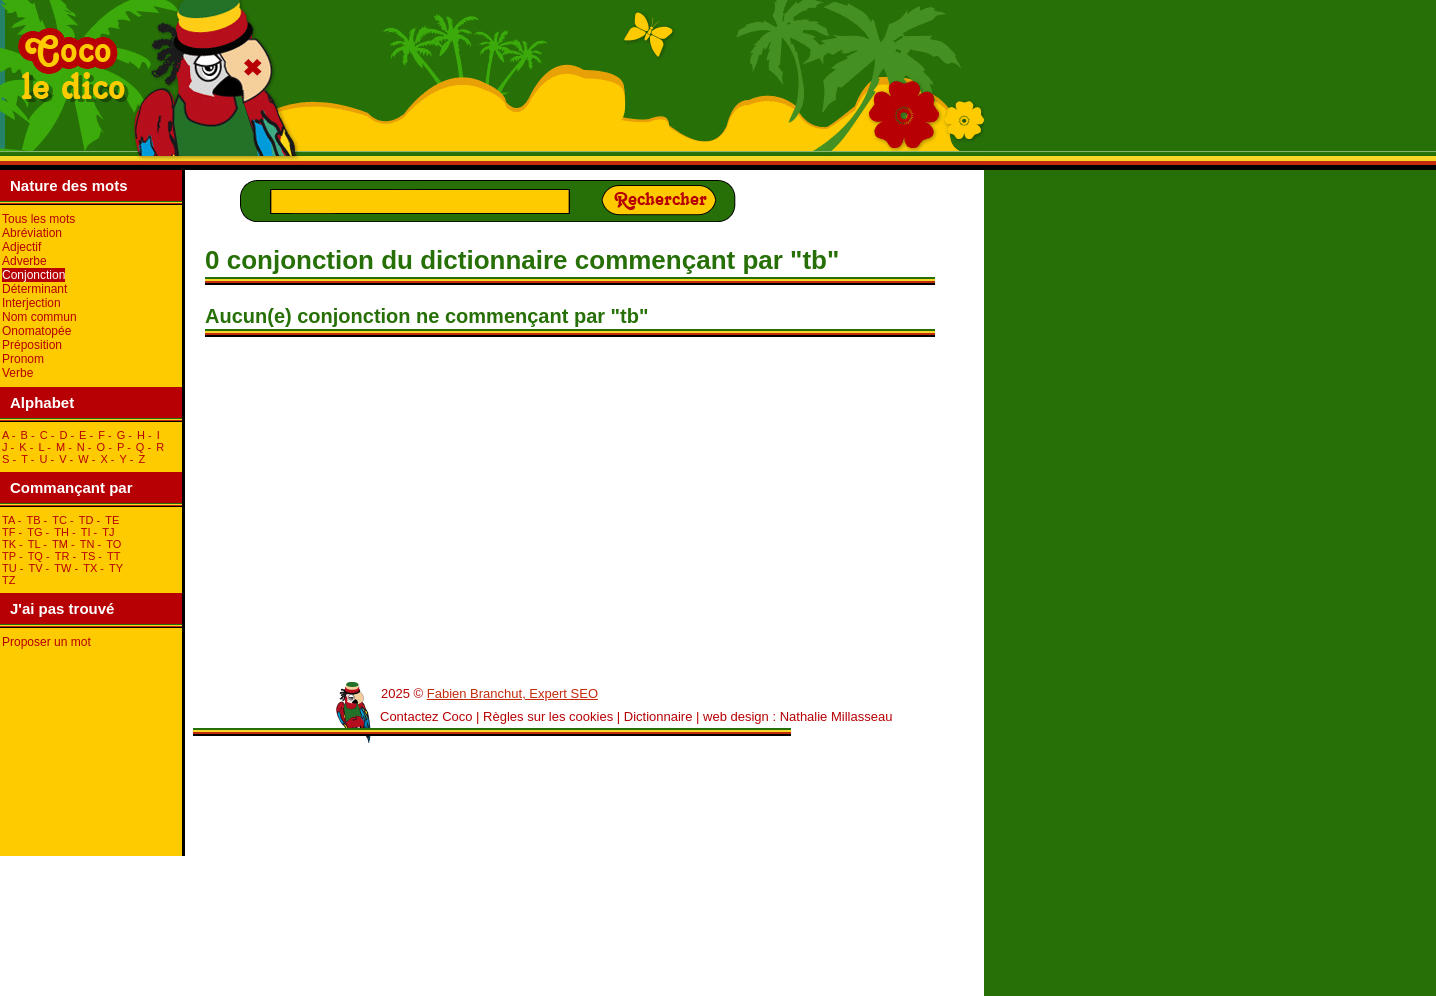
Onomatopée (36, 331)
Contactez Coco (426, 716)
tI (86, 532)
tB (33, 520)
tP (9, 556)
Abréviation (32, 233)
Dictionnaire (658, 716)
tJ (108, 532)
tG (34, 532)
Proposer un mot (46, 642)
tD (86, 520)
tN (87, 544)
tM (60, 544)
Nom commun (39, 317)
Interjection (31, 303)
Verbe (17, 373)
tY (116, 568)
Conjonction (33, 275)
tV (35, 568)
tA (8, 520)
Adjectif (21, 247)
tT (113, 556)
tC (59, 520)
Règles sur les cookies (548, 716)
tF (8, 532)
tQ (35, 556)
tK (9, 544)
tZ (8, 580)
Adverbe (24, 261)
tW (62, 568)
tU (9, 568)
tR (62, 556)
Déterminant (34, 289)
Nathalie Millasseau (836, 716)
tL (34, 544)
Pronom (23, 359)
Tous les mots (38, 219)
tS (88, 556)
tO (113, 544)
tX (90, 568)
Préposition (32, 345)
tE (112, 520)
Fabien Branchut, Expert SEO (512, 693)
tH (61, 532)
